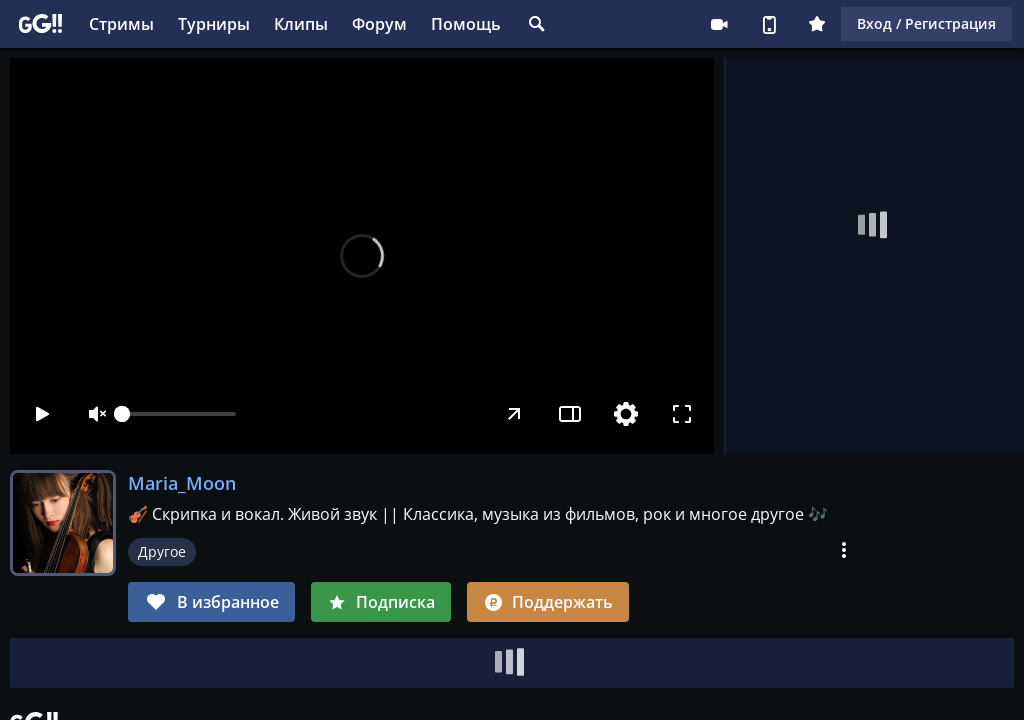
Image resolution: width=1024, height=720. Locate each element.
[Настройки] (626, 414)
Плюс (817, 24)
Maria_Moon (182, 483)
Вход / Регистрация (926, 23)
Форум (379, 24)
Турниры (214, 24)
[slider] (179, 414)
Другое (162, 551)
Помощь (466, 24)
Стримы (121, 24)
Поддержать (548, 602)
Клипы (301, 24)
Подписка (381, 602)
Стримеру (719, 24)
